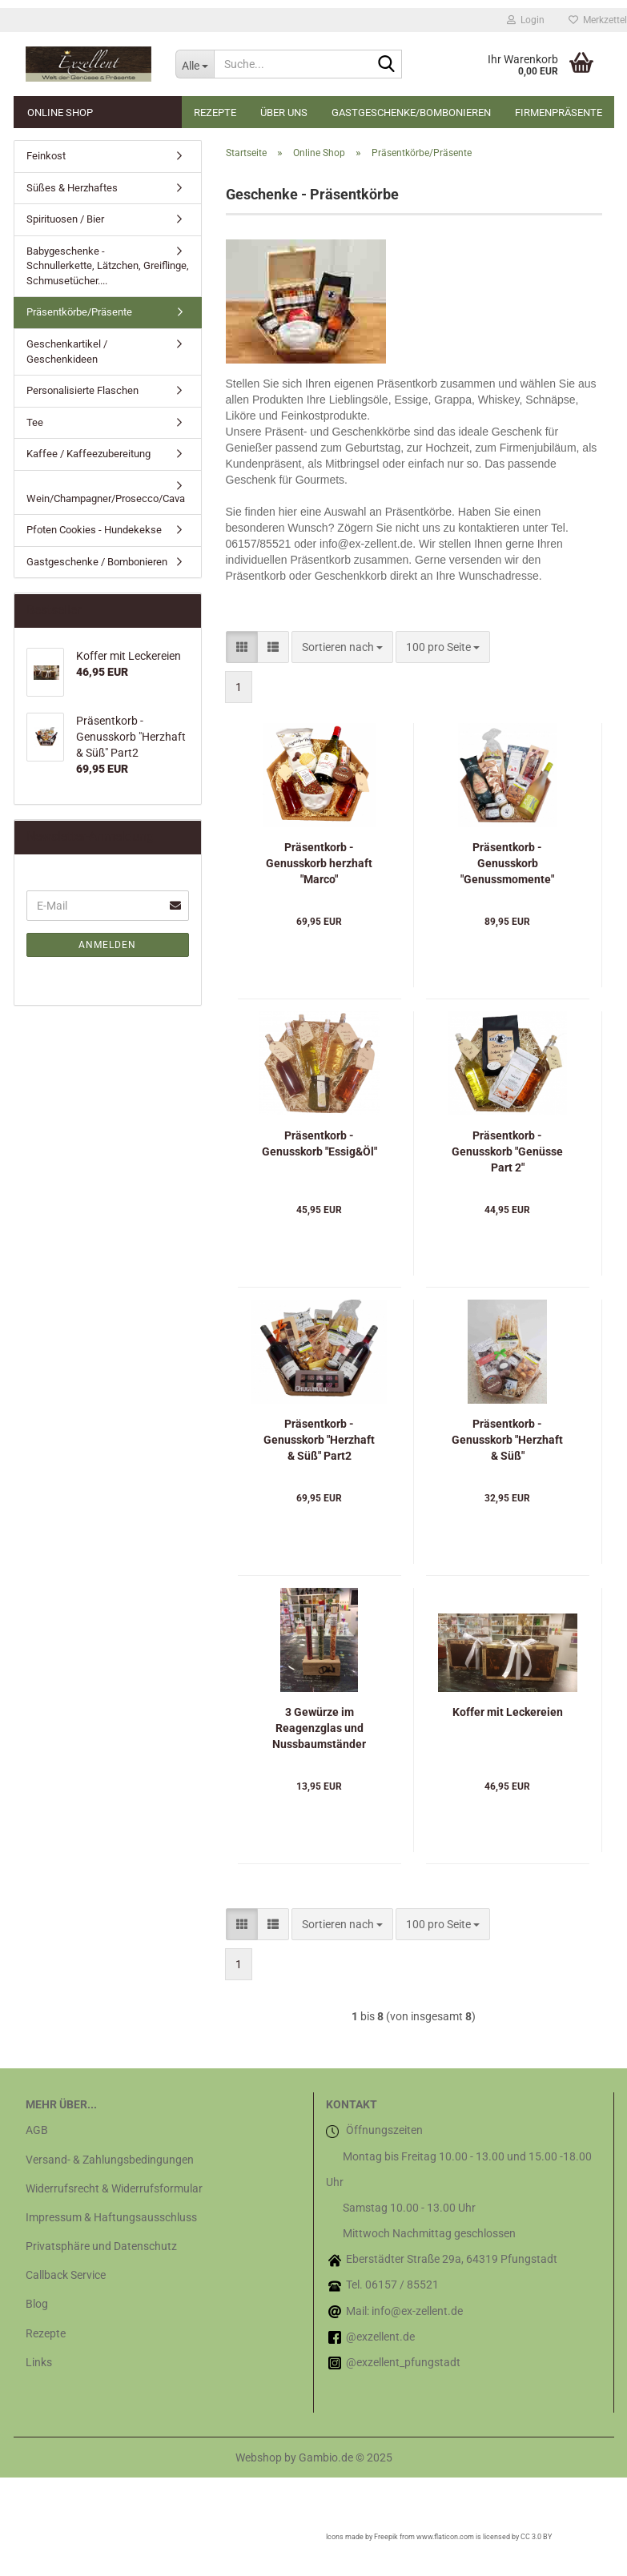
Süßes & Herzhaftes (72, 188)
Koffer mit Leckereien (507, 1712)
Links (39, 2362)
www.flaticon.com (445, 2537)
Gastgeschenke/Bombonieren (411, 112)
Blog (37, 2303)
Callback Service (66, 2275)
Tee (34, 422)
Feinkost (46, 156)
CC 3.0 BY (536, 2537)
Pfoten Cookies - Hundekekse (94, 530)
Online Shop (60, 112)
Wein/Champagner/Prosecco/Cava (105, 498)
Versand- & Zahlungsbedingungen (110, 2159)
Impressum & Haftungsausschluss (111, 2217)
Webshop (258, 2457)
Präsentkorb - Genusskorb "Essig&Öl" (319, 1143)
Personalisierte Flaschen (82, 390)
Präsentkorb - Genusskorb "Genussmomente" (507, 863)
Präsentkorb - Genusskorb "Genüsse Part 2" (507, 1151)
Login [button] (526, 20)
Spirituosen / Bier (65, 219)
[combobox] (342, 647)
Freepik (386, 2537)
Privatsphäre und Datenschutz (101, 2246)
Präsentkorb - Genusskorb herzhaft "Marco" (319, 863)
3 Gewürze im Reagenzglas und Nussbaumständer (319, 1728)
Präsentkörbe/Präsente (79, 312)
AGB (37, 2130)
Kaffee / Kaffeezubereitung (88, 454)
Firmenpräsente (558, 112)
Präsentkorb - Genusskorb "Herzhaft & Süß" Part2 (319, 1439)
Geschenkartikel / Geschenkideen (66, 351)
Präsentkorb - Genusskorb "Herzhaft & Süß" (507, 1439)
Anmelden (107, 944)
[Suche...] (194, 64)
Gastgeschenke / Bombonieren (96, 562)
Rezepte (215, 112)
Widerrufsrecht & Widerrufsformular (114, 2188)
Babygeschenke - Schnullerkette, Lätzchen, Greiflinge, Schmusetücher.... (107, 266)
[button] (242, 647)
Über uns (283, 112)
